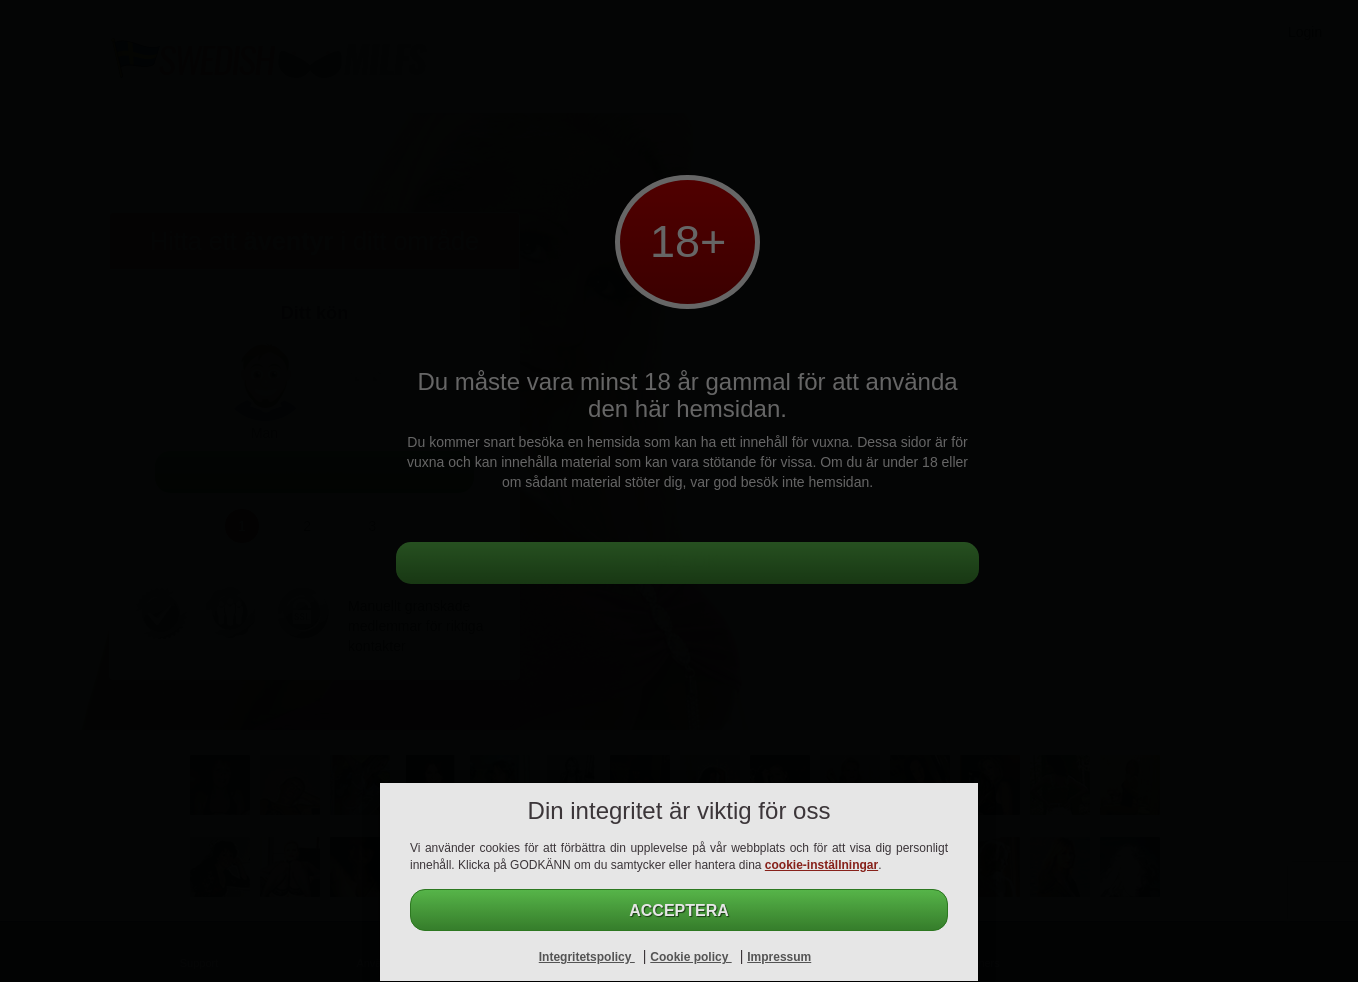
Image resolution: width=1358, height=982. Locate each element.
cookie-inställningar (821, 865)
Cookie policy (690, 957)
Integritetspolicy (587, 957)
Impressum (779, 957)
